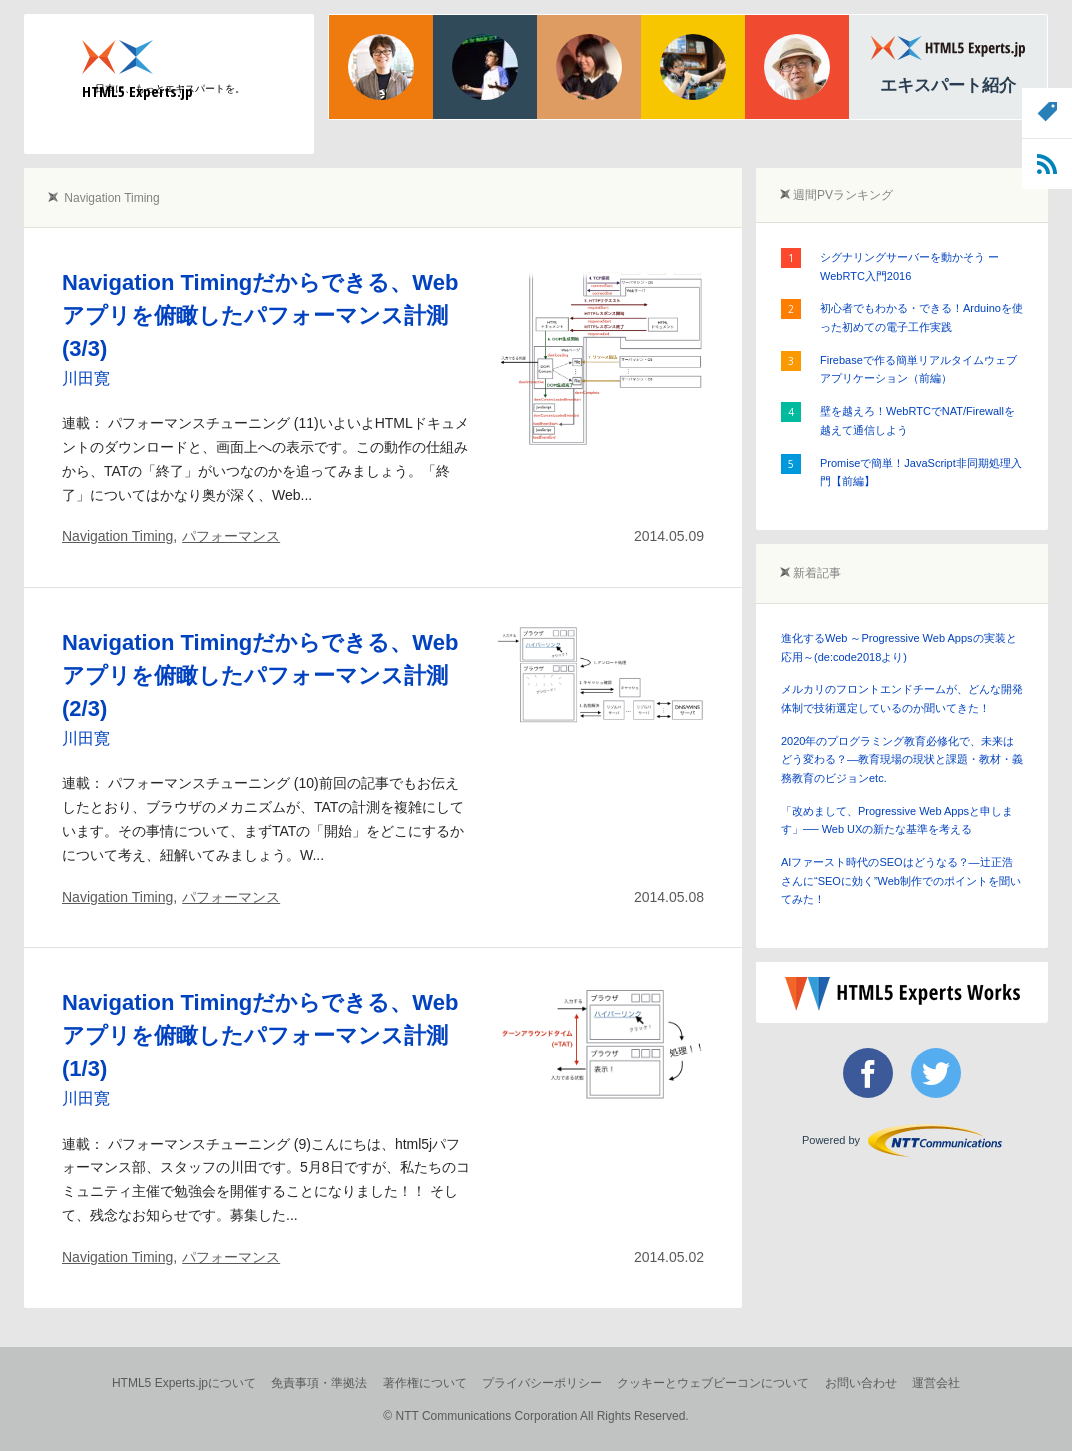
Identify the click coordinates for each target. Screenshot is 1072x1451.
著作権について (425, 1383)
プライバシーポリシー (542, 1383)
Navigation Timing (117, 536)
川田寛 (86, 378)
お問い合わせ (861, 1383)
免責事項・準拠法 (319, 1383)
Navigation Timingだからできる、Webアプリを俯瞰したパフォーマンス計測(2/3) (260, 675)
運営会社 (936, 1383)
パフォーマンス (231, 536)
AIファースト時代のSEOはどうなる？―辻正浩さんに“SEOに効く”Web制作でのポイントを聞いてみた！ (901, 880)
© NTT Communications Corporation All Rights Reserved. (535, 1416)
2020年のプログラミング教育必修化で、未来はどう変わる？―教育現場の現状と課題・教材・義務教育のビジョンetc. (902, 759)
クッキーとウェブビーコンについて (713, 1383)
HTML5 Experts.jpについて (184, 1383)
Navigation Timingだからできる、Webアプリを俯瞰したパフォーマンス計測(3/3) (260, 315)
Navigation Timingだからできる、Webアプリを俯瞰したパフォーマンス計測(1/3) (260, 1035)
